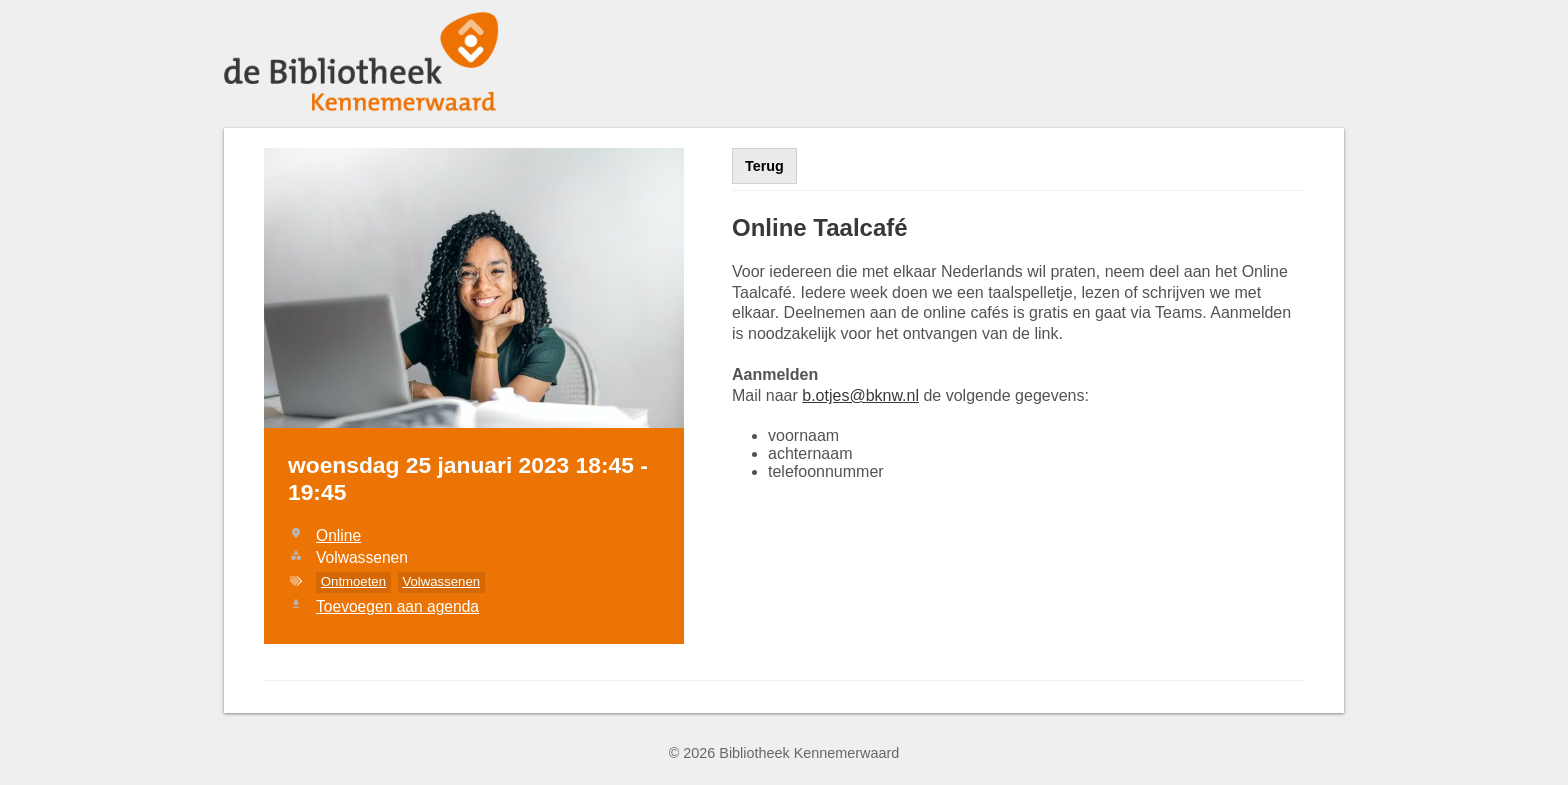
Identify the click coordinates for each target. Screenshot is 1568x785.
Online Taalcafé (820, 227)
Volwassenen (441, 581)
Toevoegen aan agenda (397, 606)
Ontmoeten (353, 581)
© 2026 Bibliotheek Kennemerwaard (784, 753)
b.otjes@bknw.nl (860, 395)
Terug (764, 166)
